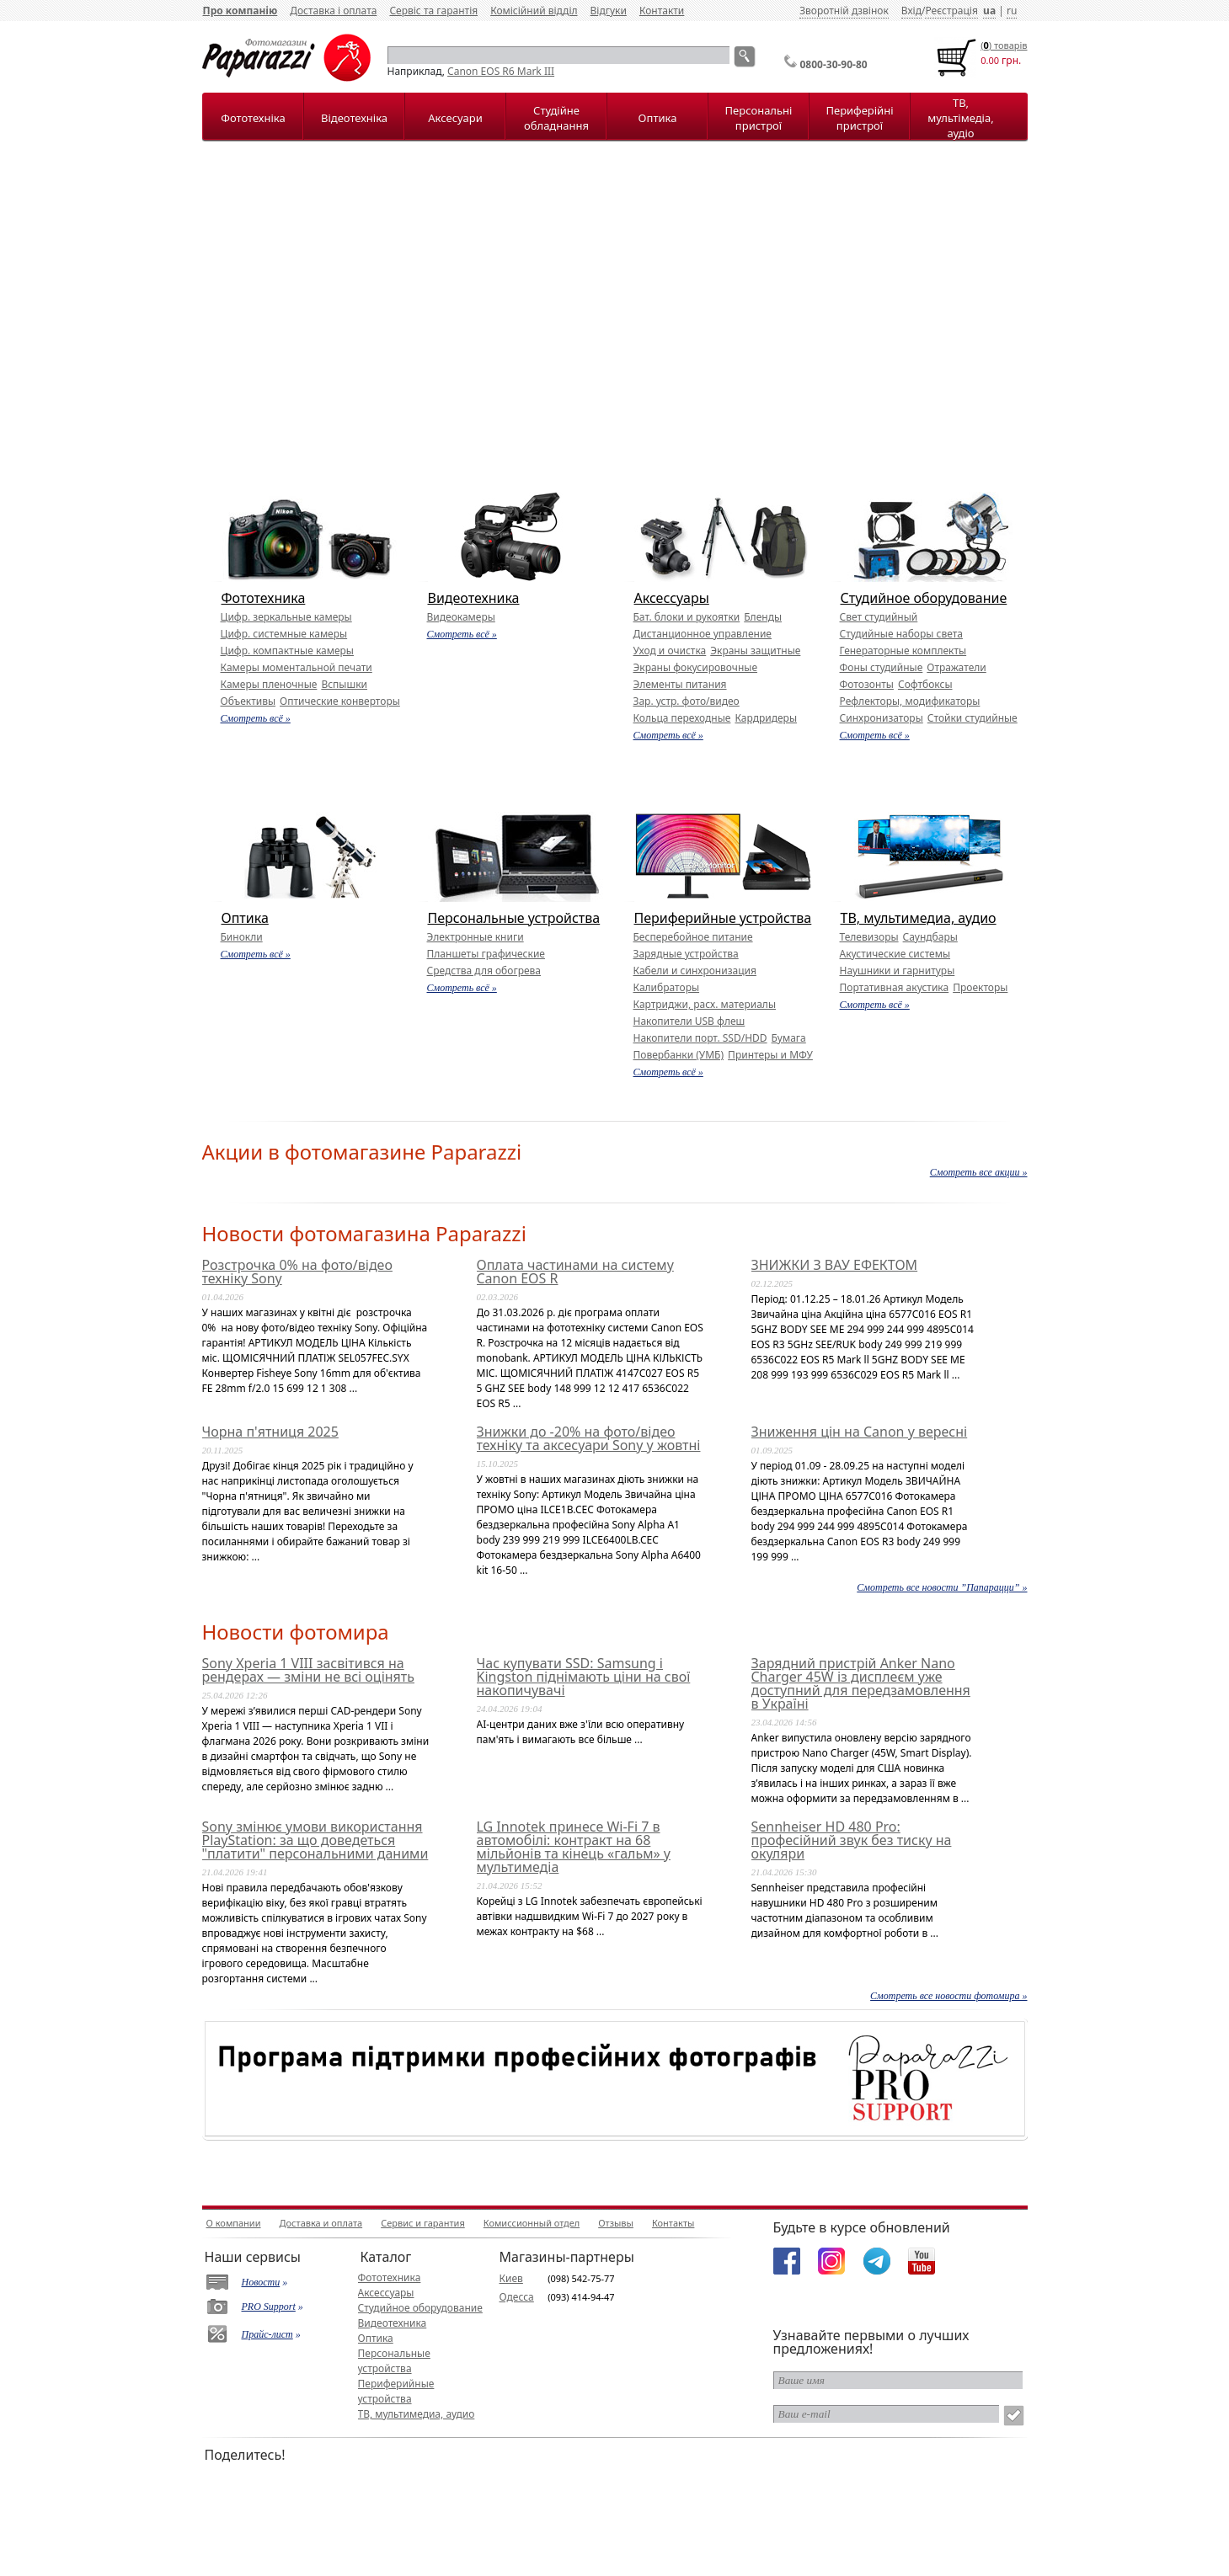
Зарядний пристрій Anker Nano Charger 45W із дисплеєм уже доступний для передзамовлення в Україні (860, 1683)
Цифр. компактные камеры (287, 650)
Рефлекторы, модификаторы (910, 701)
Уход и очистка (670, 650)
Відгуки (608, 10)
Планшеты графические (486, 954)
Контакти (661, 10)
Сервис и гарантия (423, 2222)
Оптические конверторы (340, 701)
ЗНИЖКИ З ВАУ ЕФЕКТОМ (834, 1265)
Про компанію (240, 10)
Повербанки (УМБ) (678, 1055)
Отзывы (615, 2222)
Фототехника (264, 597)
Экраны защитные (755, 650)
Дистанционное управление (702, 634)
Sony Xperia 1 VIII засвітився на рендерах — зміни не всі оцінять (308, 1670)
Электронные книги (475, 937)
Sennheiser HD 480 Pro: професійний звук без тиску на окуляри (851, 1840)
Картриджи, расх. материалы (705, 1004)
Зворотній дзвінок (844, 10)
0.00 (990, 60)
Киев (511, 2278)
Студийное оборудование (924, 597)
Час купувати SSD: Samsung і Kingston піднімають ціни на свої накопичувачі (584, 1676)
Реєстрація (951, 10)
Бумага (789, 1038)
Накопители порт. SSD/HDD (700, 1038)
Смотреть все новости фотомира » (948, 1996)
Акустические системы (895, 954)
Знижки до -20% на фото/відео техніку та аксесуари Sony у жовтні (589, 1438)
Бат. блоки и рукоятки (686, 617)
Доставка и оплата (321, 2222)
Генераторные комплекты (903, 650)
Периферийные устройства (723, 917)
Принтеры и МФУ (770, 1055)
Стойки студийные (972, 718)
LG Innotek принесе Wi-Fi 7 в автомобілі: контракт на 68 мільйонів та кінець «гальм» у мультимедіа (574, 1846)
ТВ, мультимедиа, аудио (919, 917)
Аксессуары (671, 597)
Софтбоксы (925, 684)
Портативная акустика (894, 987)
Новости (261, 2282)
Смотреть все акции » (979, 1172)
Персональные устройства (514, 917)
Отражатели (956, 667)
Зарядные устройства (686, 954)
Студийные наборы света (901, 634)
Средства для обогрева (484, 970)
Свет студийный (879, 617)
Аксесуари (455, 117)
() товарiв (1004, 45)
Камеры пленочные (269, 684)
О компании (233, 2222)
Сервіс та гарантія (433, 10)
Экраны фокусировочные (695, 667)
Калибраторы (666, 987)
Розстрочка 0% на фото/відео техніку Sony (297, 1272)
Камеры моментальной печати (296, 667)
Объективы (248, 701)
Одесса (517, 2297)
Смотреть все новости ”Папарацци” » (942, 1587)
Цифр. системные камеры (284, 634)
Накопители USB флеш (689, 1021)
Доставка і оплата (333, 10)
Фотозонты (867, 684)
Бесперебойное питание (693, 937)
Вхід (911, 10)
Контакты (673, 2222)
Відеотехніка (354, 117)
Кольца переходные (682, 718)
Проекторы (980, 987)
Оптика (658, 117)
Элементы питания (680, 684)
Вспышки (344, 684)
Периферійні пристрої (859, 118)
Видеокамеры (461, 617)
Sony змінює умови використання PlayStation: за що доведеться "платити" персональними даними (315, 1840)
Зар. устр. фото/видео (686, 701)
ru (1012, 10)
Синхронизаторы (881, 718)
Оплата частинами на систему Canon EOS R (575, 1272)
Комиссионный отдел (532, 2222)
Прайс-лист (267, 2334)
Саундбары (930, 937)
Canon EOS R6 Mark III (500, 71)
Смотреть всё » (256, 718)
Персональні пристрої (759, 118)
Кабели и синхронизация (694, 970)
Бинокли (242, 937)
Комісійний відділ (533, 10)
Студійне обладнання (556, 118)
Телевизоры (869, 937)
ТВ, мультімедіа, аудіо (960, 118)
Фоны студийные (881, 667)
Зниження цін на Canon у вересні (859, 1431)
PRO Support (269, 2306)
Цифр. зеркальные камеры (286, 617)
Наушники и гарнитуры (897, 970)
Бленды (763, 617)
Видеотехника (474, 597)
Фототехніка (253, 117)
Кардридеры (766, 718)
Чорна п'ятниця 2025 (270, 1431)
